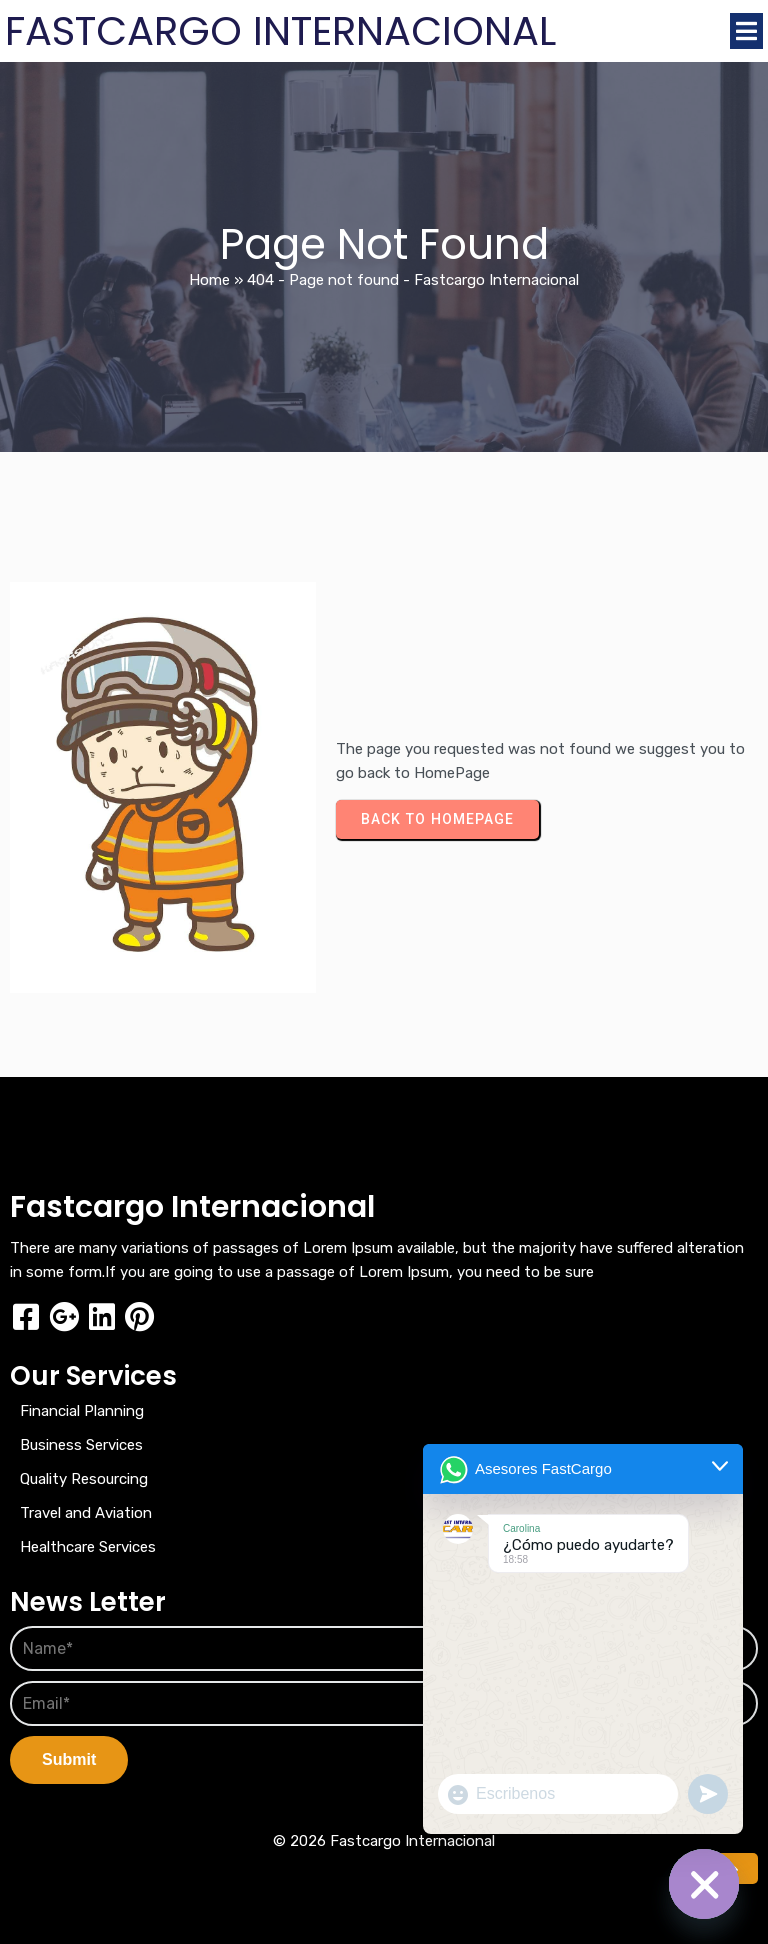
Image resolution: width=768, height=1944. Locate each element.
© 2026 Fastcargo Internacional (384, 1841)
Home (209, 280)
